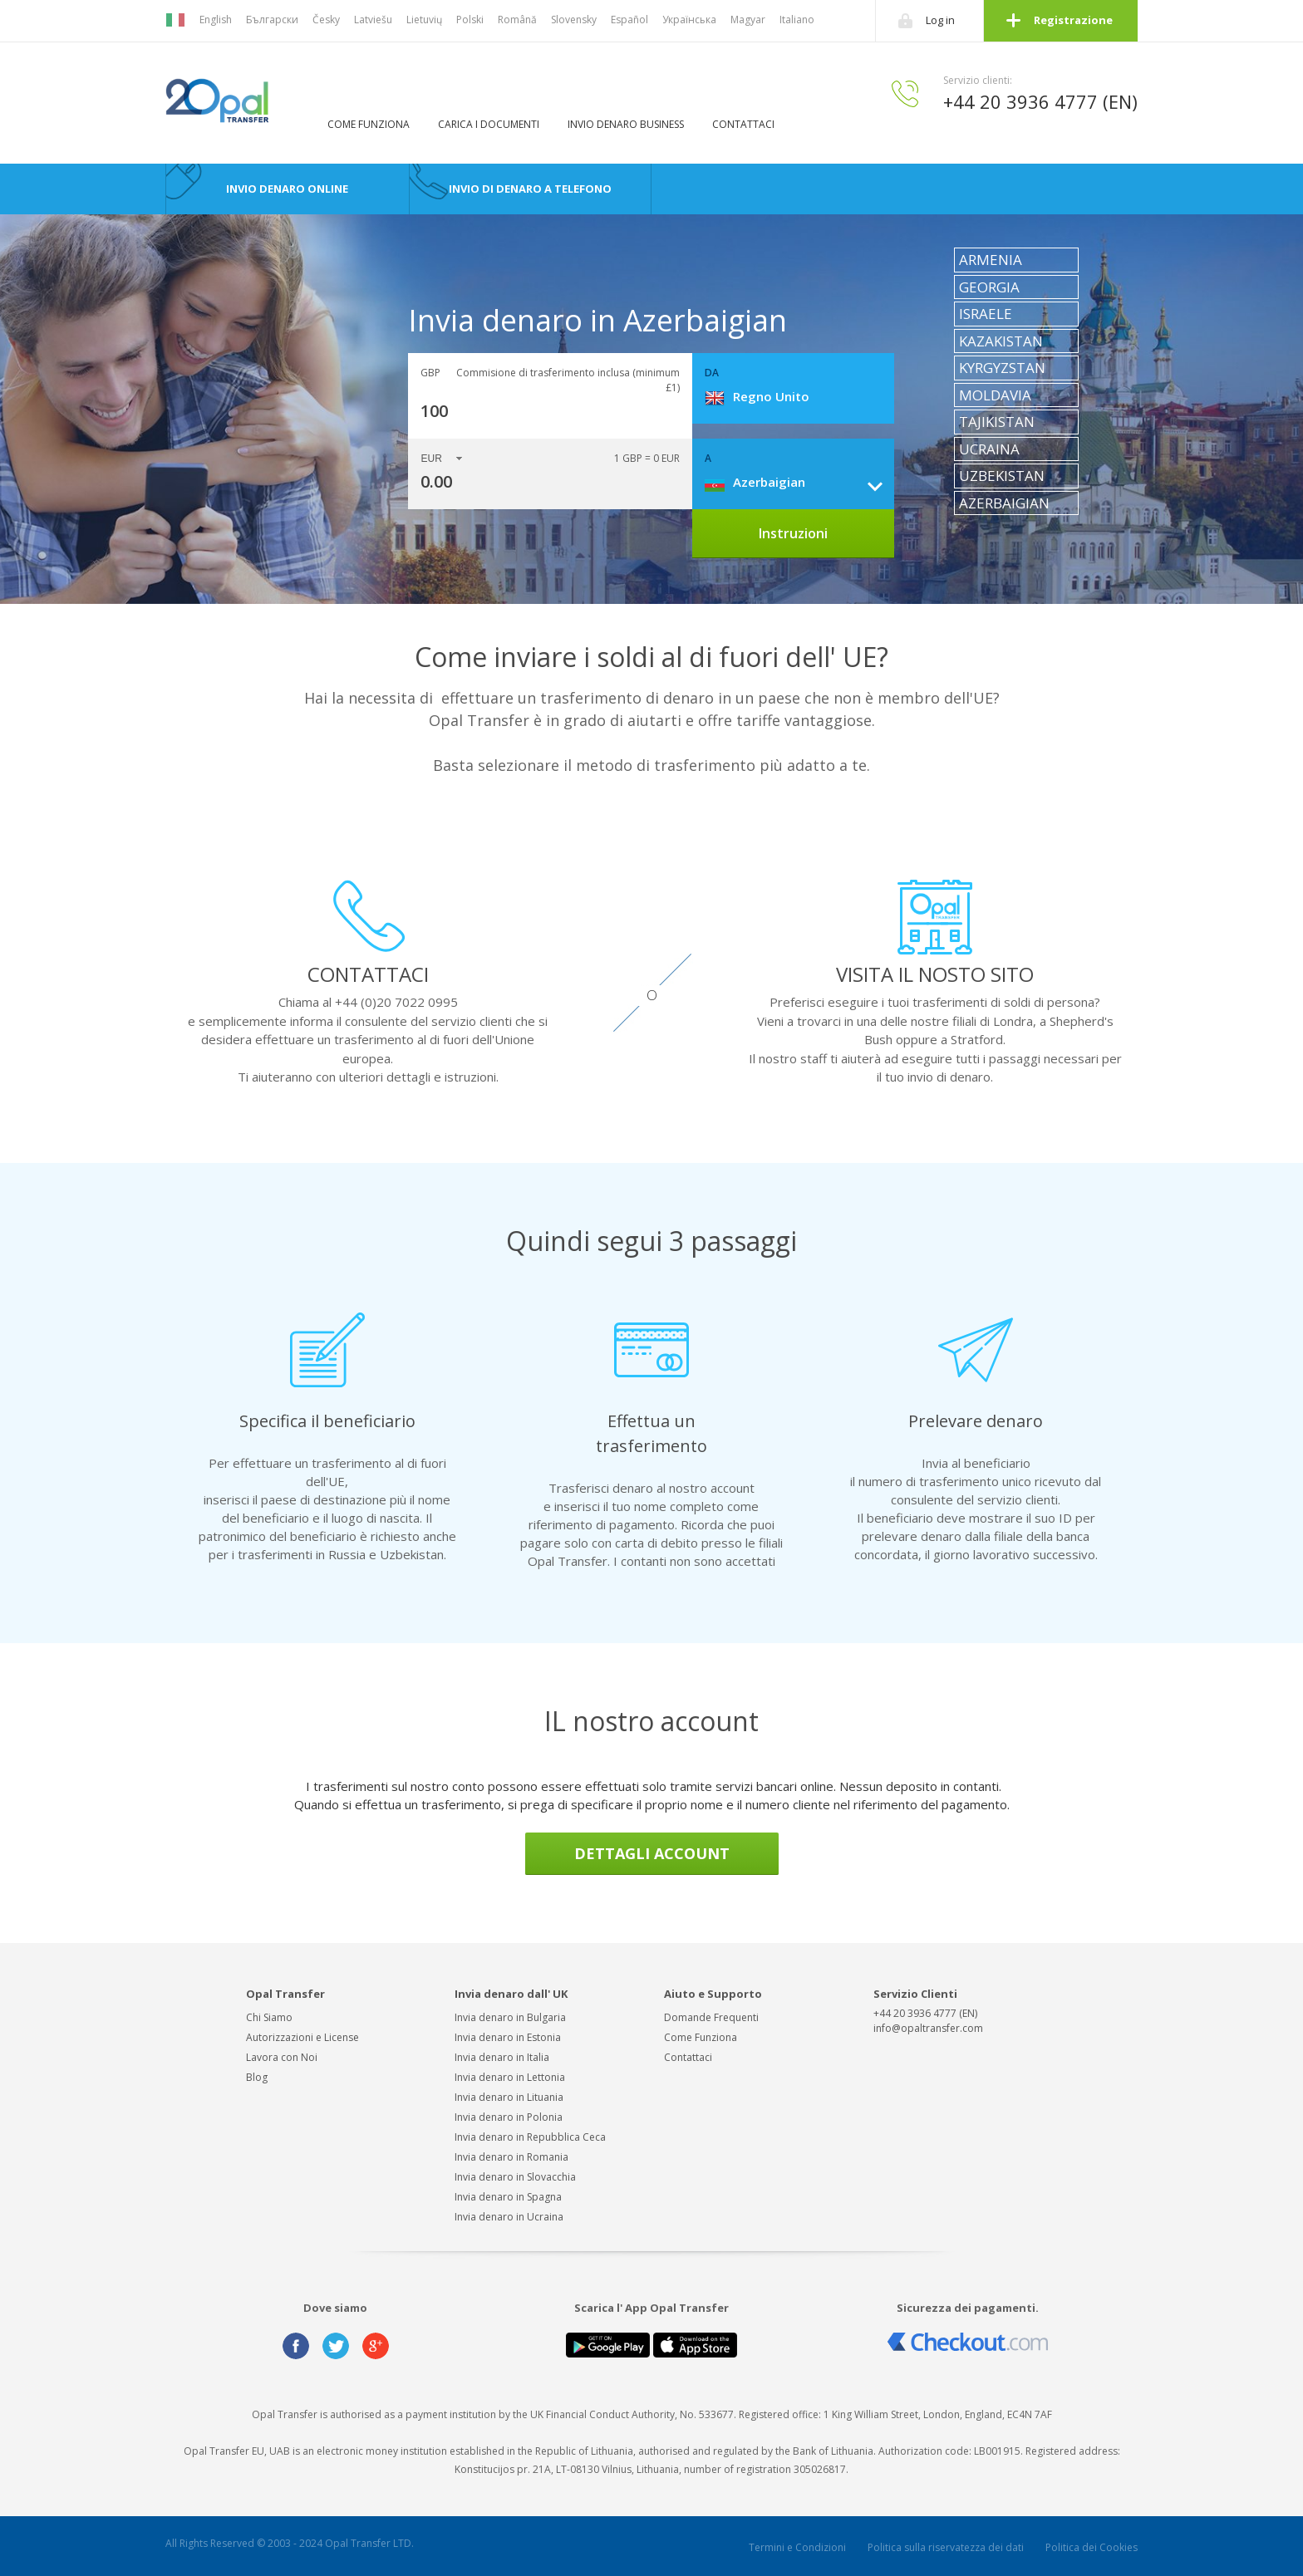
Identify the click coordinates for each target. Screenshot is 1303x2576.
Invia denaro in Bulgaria (510, 2017)
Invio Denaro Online (287, 188)
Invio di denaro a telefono (530, 188)
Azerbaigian (1004, 503)
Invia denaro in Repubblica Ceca (530, 2137)
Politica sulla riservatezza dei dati (946, 2547)
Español (629, 19)
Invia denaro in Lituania (509, 2097)
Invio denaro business (626, 124)
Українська (689, 19)
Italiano (796, 19)
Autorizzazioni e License (302, 2037)
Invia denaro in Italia (502, 2057)
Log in (940, 19)
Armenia (990, 259)
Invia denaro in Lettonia (510, 2077)
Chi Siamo (269, 2017)
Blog (257, 2077)
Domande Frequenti (711, 2017)
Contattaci (743, 124)
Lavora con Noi (281, 2057)
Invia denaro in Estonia (508, 2037)
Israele (985, 313)
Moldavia (995, 395)
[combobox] (800, 396)
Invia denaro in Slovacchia (515, 2177)
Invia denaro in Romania (511, 2157)
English (215, 19)
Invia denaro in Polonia (509, 2117)
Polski (470, 19)
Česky (326, 19)
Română (517, 19)
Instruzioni (793, 533)
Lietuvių (424, 19)
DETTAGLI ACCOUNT (652, 1853)
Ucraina (989, 449)
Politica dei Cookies (1091, 2547)
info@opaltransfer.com (928, 2028)
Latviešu (373, 19)
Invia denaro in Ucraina (509, 2217)
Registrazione (1073, 19)
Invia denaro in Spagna (508, 2197)
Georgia (989, 287)
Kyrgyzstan (1002, 367)
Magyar (747, 19)
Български (272, 19)
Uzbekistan (1002, 475)
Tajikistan (997, 421)
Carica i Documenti (488, 124)
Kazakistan (1001, 341)
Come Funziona (368, 124)
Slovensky (574, 19)
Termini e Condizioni (797, 2547)
